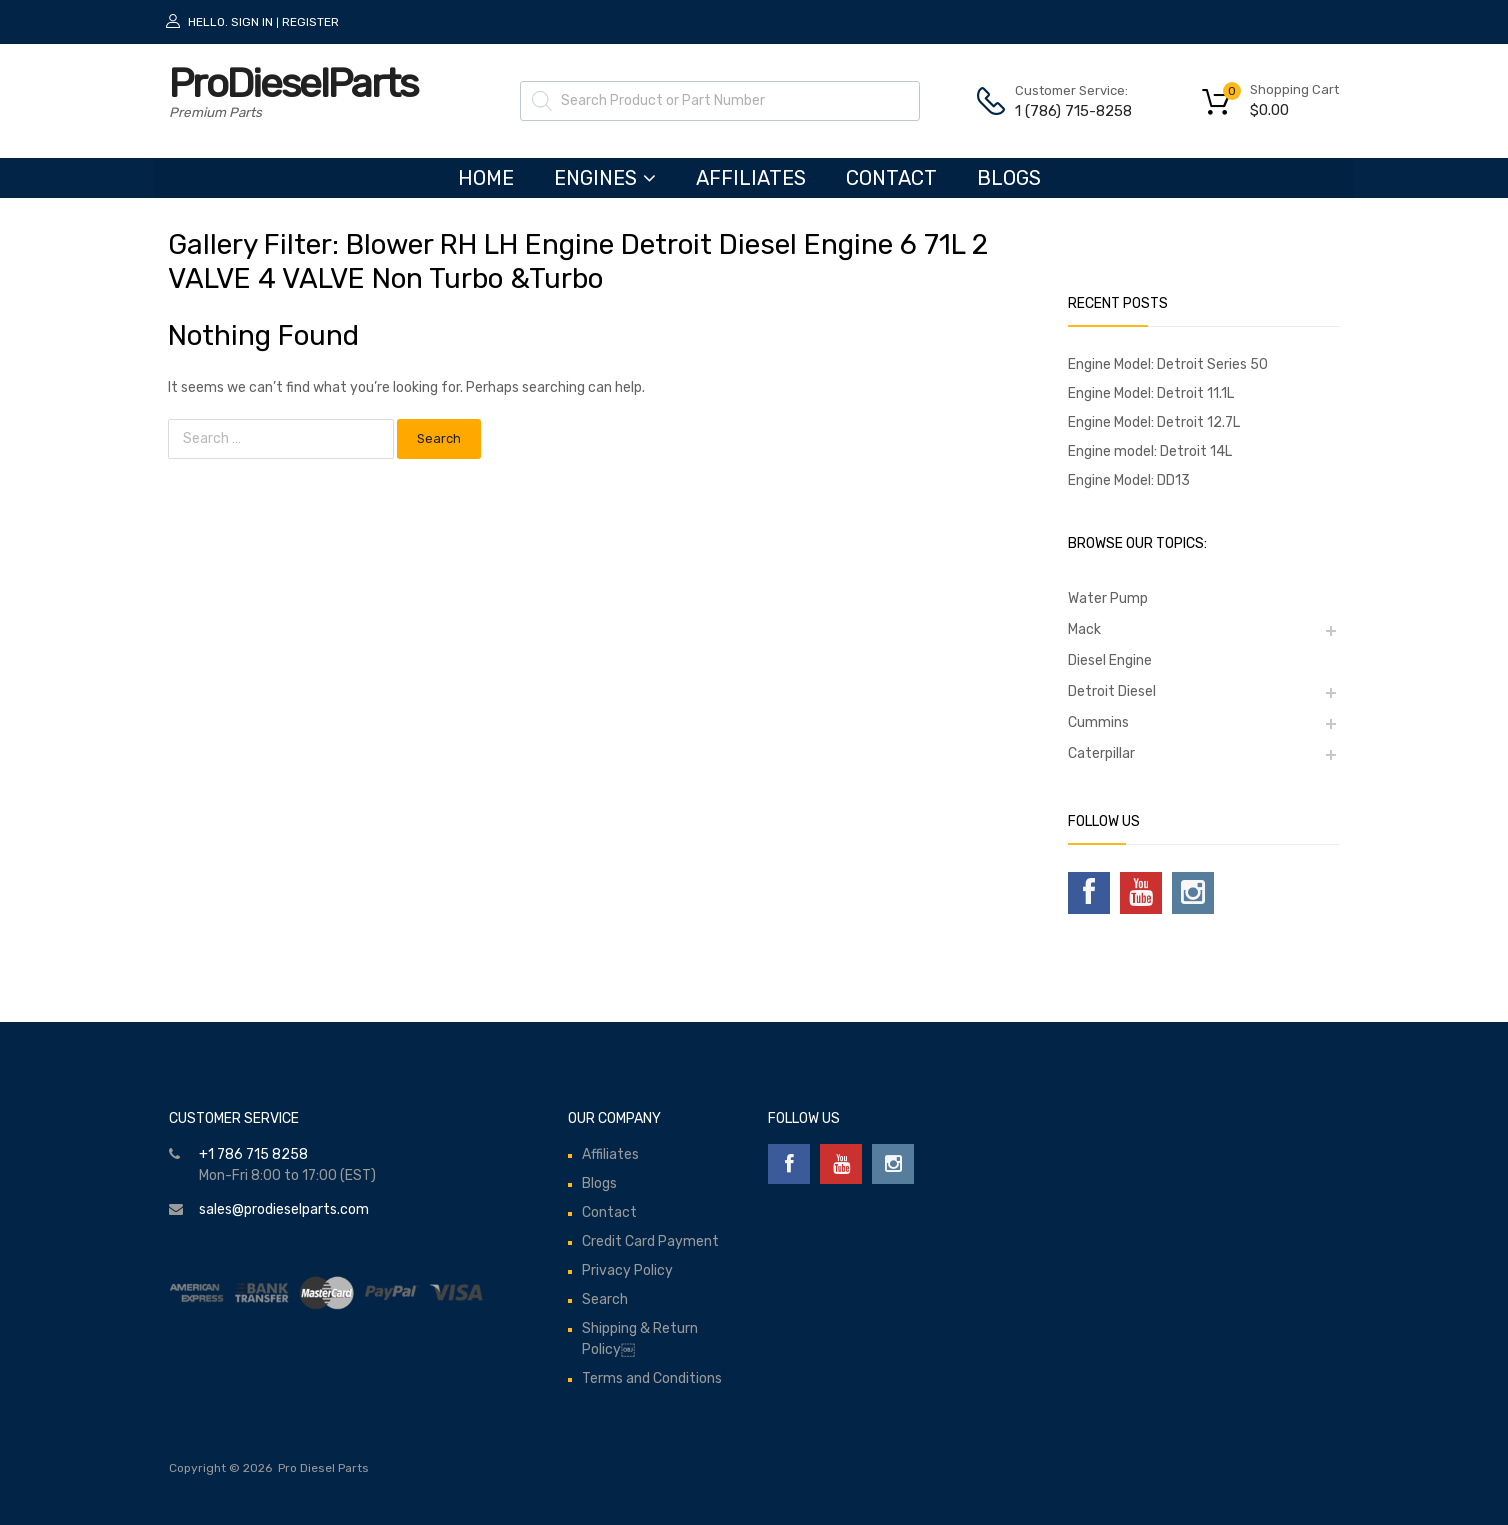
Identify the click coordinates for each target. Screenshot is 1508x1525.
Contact (891, 178)
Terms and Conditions (652, 1378)
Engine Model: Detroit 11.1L (1151, 393)
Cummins (1098, 722)
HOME (486, 178)
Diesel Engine (1110, 660)
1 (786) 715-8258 (1064, 111)
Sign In (252, 22)
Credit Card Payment (650, 1241)
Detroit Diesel (1112, 691)
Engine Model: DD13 (1129, 480)
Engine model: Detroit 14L (1150, 451)
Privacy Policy (627, 1270)
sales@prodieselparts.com (284, 1209)
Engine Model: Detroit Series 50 (1168, 364)
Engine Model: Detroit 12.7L (1154, 422)
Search (605, 1299)
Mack (1084, 629)
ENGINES (605, 178)
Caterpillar (1101, 753)
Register (310, 22)
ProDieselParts (293, 83)
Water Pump (1108, 598)
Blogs (1009, 178)
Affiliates (751, 178)
